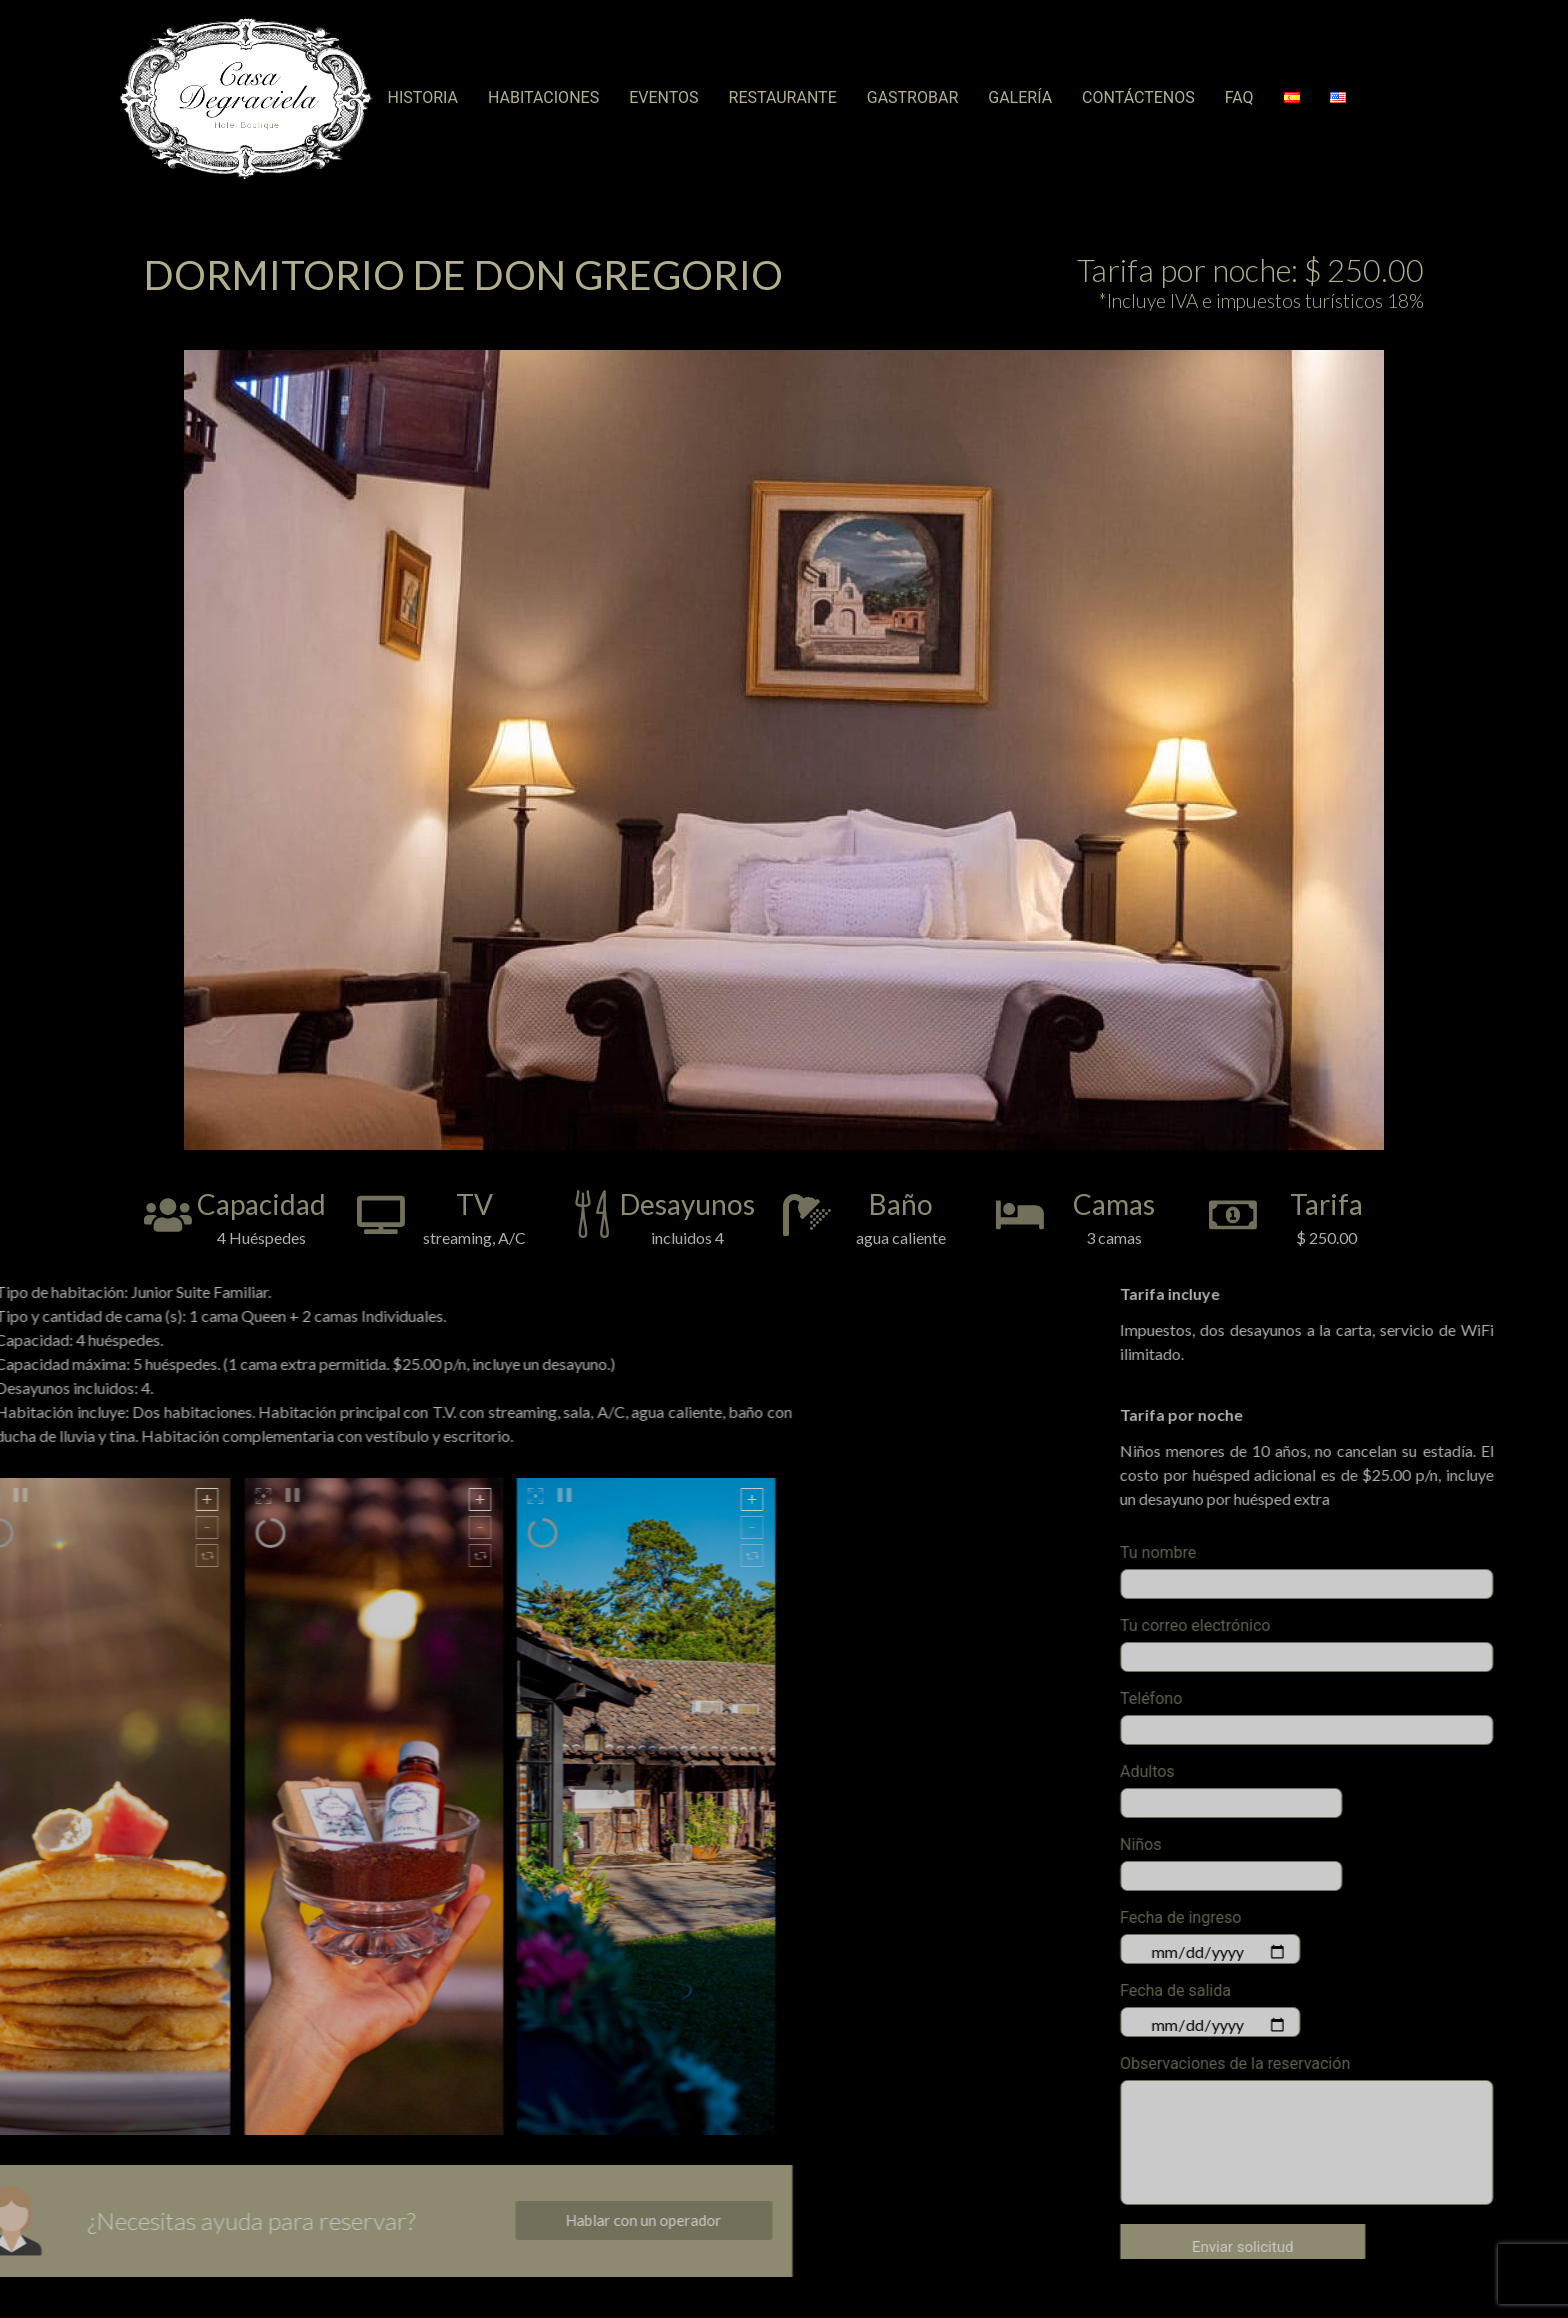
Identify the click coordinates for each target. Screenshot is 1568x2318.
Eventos (663, 97)
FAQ (1239, 97)
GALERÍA (1020, 97)
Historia (423, 97)
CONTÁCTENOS (1138, 97)
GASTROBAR (913, 97)
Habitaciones (543, 97)
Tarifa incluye (1506, 1294)
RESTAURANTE (783, 97)
